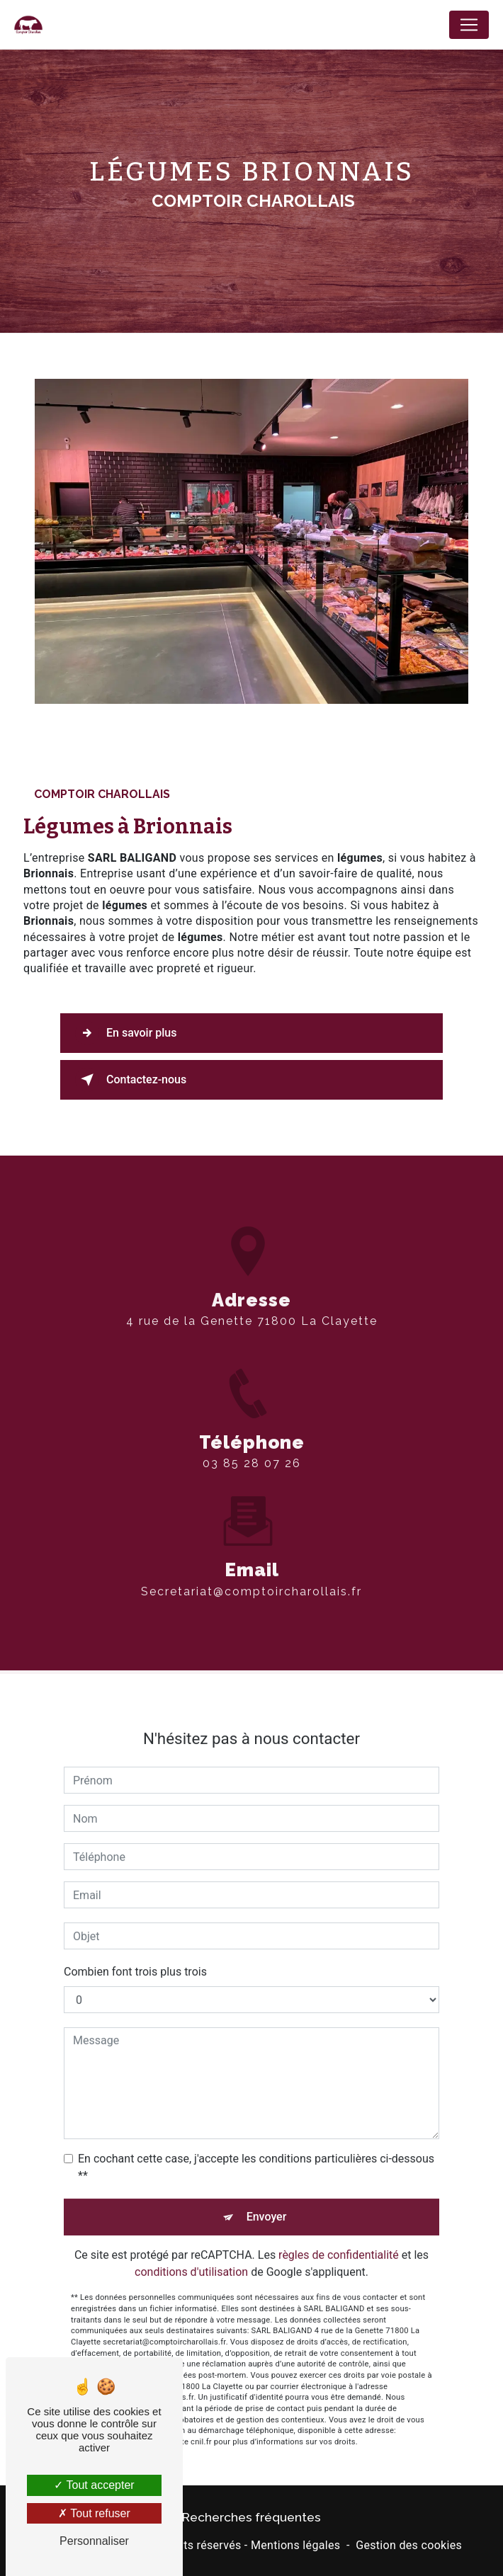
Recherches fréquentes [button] (251, 2516)
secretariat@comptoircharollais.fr (251, 1544)
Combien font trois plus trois (135, 1924)
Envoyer (267, 2169)
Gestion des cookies (409, 2545)
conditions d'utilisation (191, 2224)
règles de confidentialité (338, 2207)
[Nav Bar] (469, 25)
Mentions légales (295, 2545)
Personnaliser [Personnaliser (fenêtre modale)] (94, 2541)
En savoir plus (125, 1033)
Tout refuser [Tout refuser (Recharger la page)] (94, 2513)
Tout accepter (94, 2485)
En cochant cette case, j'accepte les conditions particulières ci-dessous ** (256, 2119)
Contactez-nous (130, 1080)
